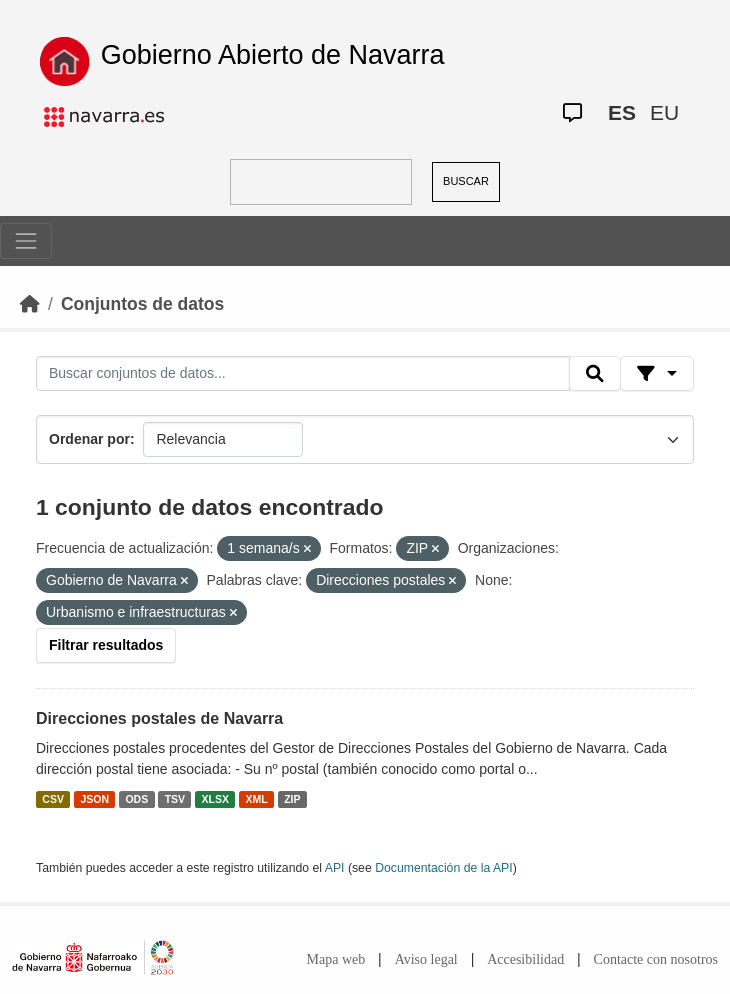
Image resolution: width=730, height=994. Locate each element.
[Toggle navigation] (26, 241)
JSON (94, 799)
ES (622, 112)
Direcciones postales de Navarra (159, 718)
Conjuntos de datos (142, 304)
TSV (175, 799)
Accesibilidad (525, 959)
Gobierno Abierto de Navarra (273, 55)
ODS (136, 799)
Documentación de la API (444, 868)
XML (257, 799)
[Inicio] (30, 304)
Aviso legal (426, 959)
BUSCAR (466, 181)
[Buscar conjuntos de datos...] (303, 374)
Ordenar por (89, 439)
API (335, 868)
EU (664, 112)
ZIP (292, 799)
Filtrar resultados (106, 645)
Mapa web (336, 959)
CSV (53, 799)
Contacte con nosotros (656, 959)
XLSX (215, 799)
